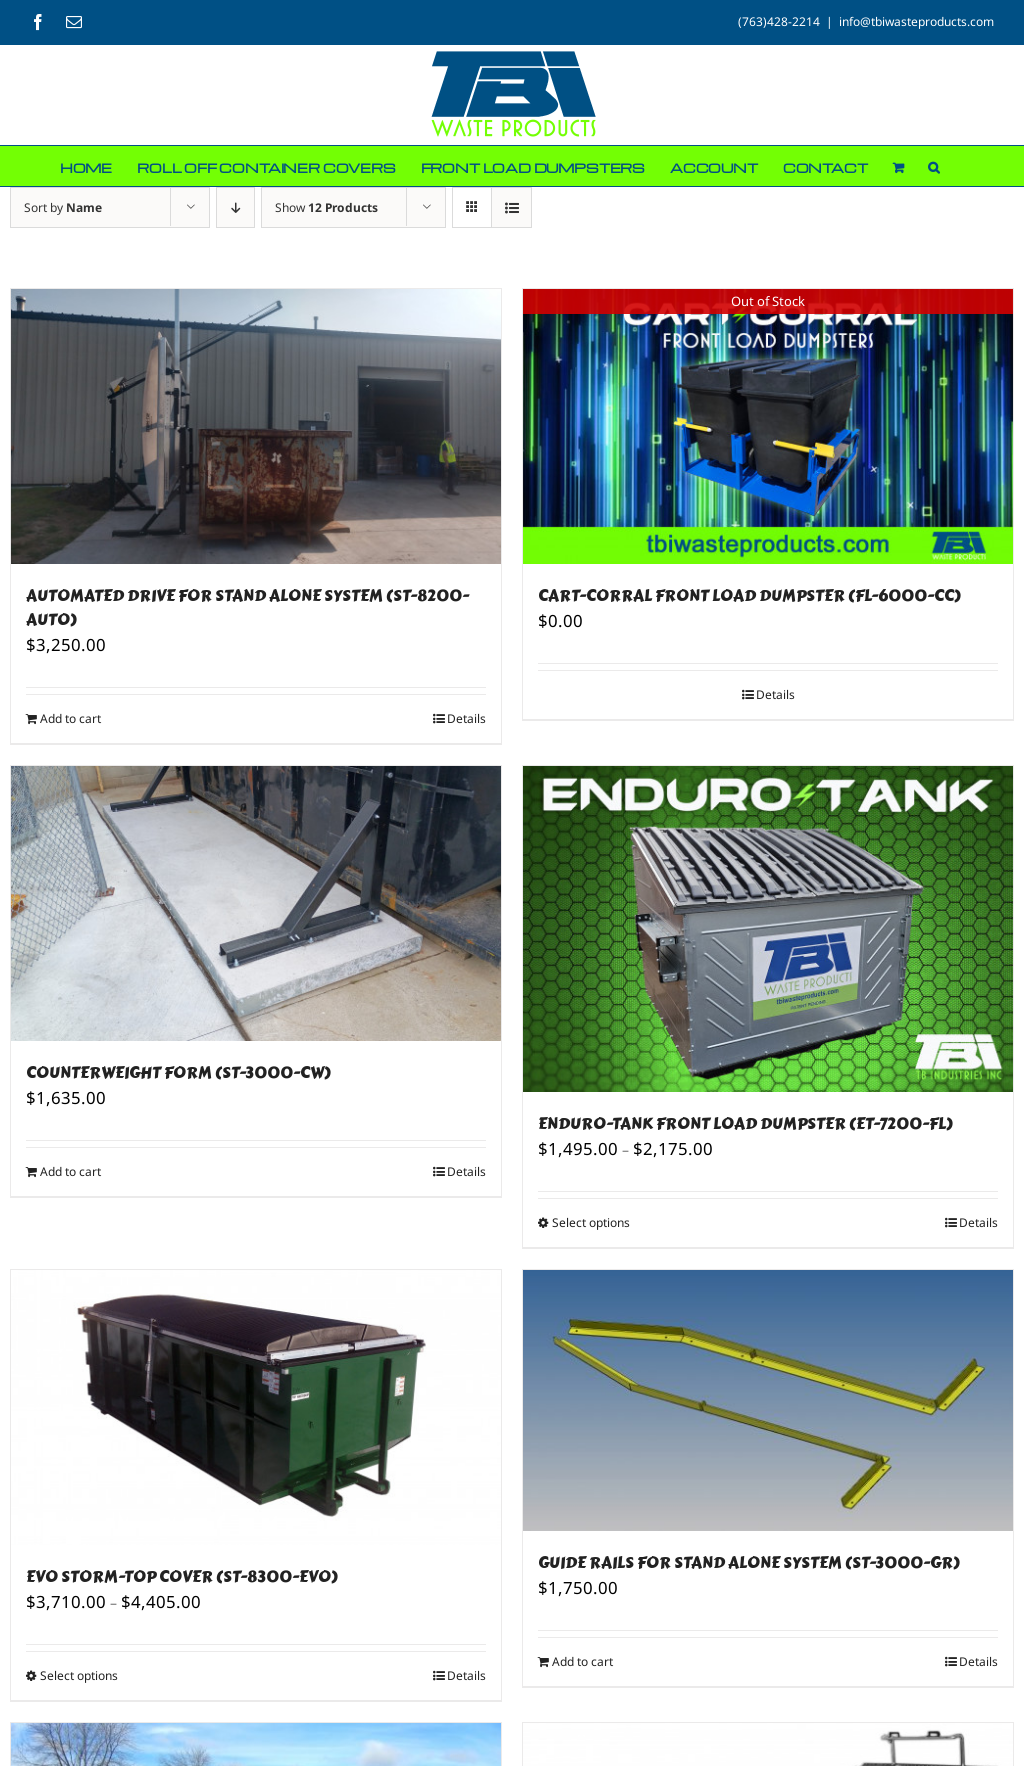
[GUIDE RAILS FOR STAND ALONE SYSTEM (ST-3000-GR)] (768, 1400)
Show (326, 207)
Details (466, 718)
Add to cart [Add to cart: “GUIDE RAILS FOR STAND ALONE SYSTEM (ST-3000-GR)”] (582, 1661)
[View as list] (511, 207)
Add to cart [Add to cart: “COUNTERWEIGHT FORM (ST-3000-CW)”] (70, 1171)
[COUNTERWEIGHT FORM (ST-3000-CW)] (256, 903)
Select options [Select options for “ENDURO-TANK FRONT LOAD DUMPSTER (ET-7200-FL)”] (591, 1222)
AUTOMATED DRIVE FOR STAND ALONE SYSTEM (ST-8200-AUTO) (247, 607)
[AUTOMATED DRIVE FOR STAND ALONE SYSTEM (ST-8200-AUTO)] (256, 426)
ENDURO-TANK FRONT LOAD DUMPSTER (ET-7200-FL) (745, 1123)
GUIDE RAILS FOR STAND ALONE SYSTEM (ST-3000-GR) (749, 1562)
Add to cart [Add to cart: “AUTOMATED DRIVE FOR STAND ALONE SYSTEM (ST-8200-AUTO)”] (70, 718)
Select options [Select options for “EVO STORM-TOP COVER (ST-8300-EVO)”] (79, 1675)
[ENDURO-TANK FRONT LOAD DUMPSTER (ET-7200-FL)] (768, 929)
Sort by (63, 207)
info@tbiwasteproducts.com (916, 21)
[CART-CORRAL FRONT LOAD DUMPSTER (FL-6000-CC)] (768, 426)
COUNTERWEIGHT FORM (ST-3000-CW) (178, 1072)
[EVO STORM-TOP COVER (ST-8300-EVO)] (256, 1407)
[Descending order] (235, 207)
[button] (933, 166)
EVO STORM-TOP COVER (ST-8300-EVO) (182, 1576)
